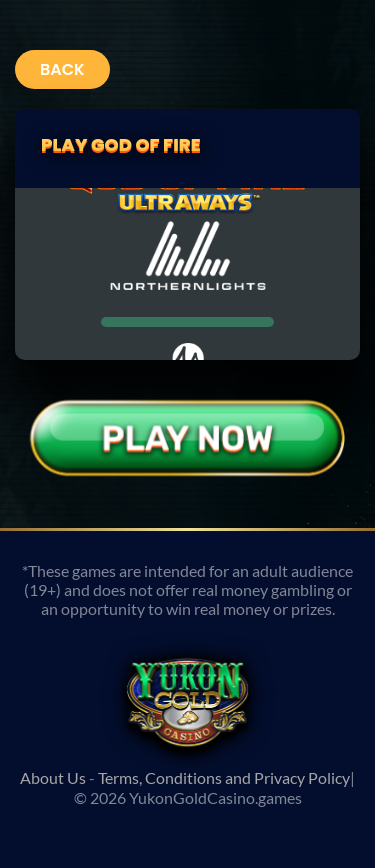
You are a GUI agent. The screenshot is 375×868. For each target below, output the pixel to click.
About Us (53, 777)
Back (62, 69)
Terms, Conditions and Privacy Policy (224, 777)
